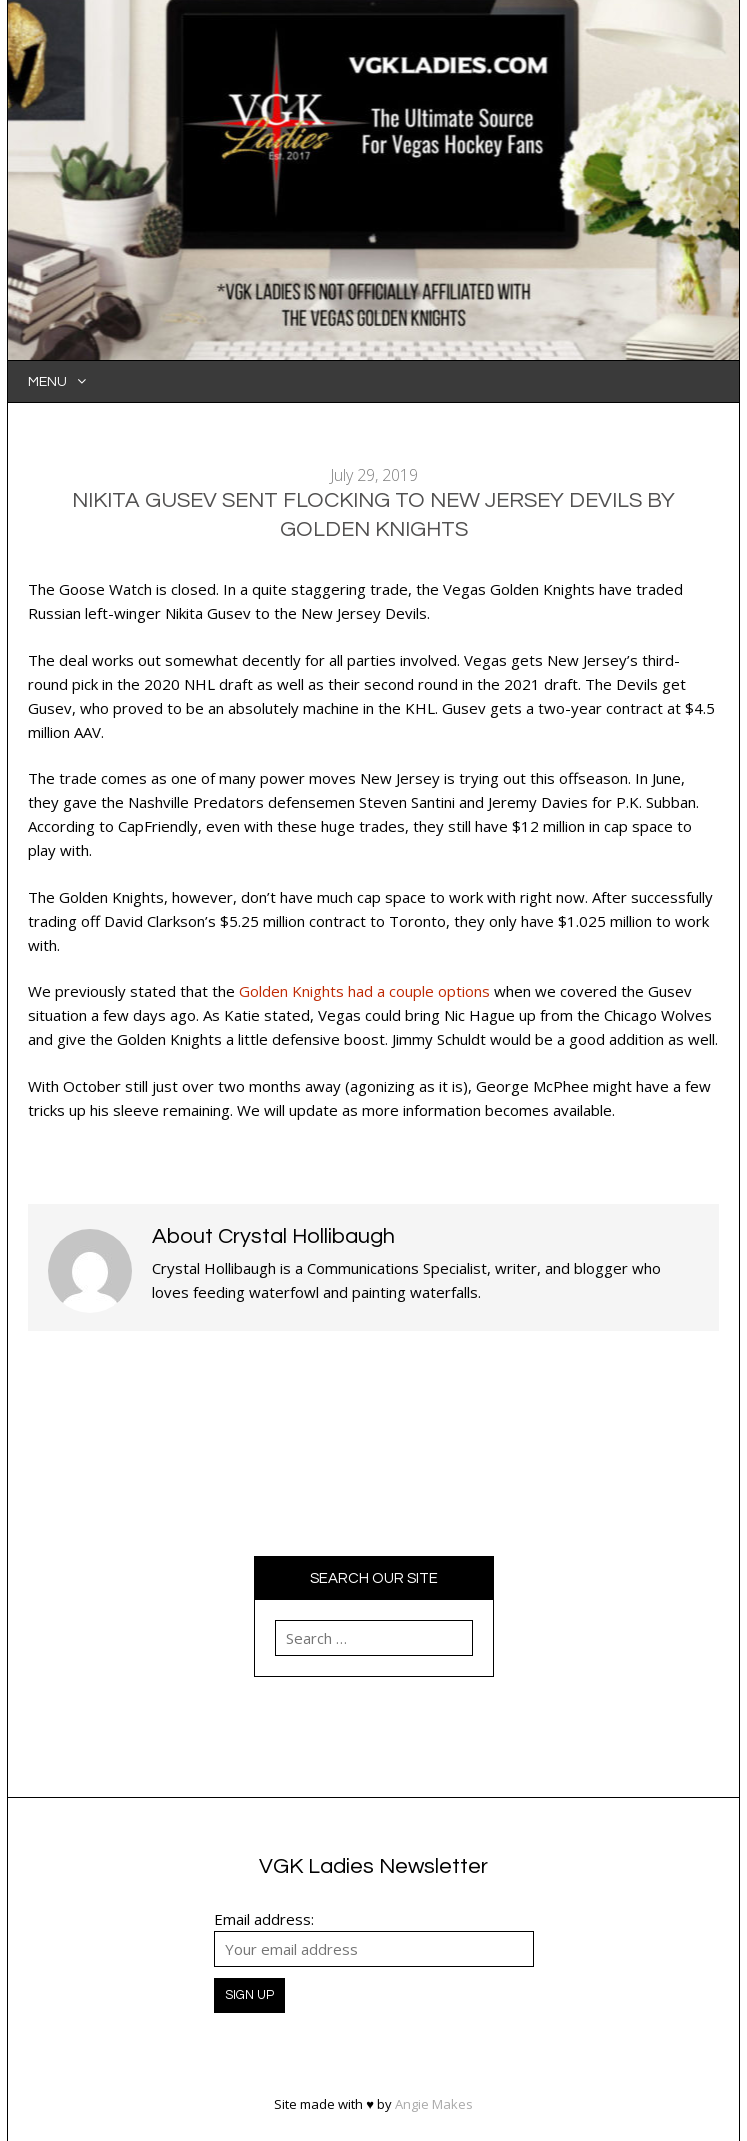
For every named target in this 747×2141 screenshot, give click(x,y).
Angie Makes (434, 2104)
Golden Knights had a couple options (364, 991)
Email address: (264, 1919)
